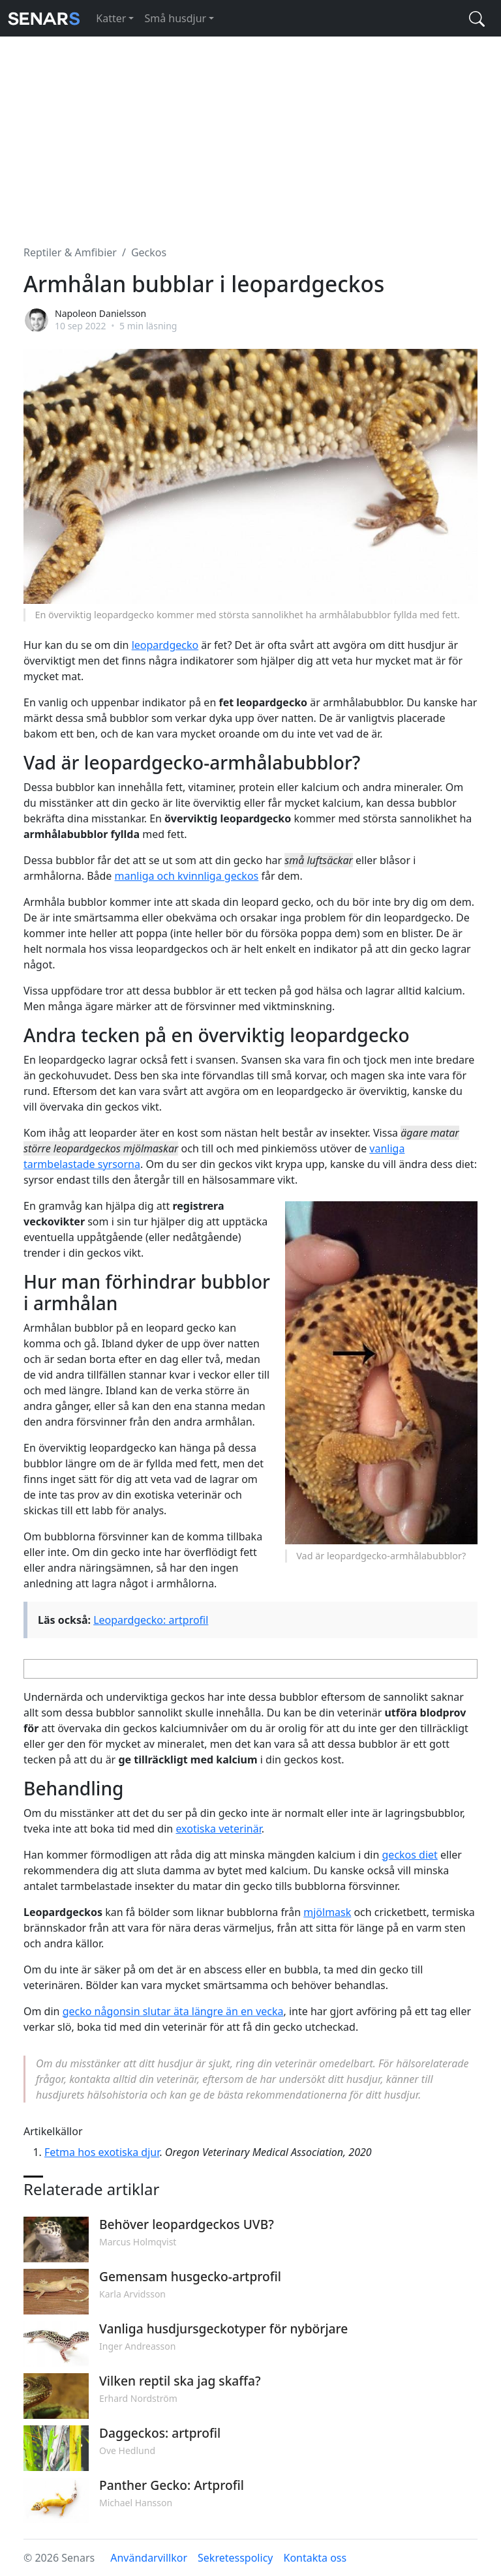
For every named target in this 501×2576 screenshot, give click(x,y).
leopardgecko (165, 645)
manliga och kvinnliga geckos (187, 876)
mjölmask (327, 1912)
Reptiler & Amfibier (70, 252)
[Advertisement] (250, 133)
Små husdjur (175, 18)
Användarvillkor (148, 2558)
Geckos (148, 252)
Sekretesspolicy (235, 2558)
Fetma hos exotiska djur (101, 2152)
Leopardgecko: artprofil (150, 1620)
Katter (111, 18)
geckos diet (410, 1855)
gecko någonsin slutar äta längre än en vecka (173, 2011)
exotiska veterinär (218, 1828)
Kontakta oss (314, 2558)
